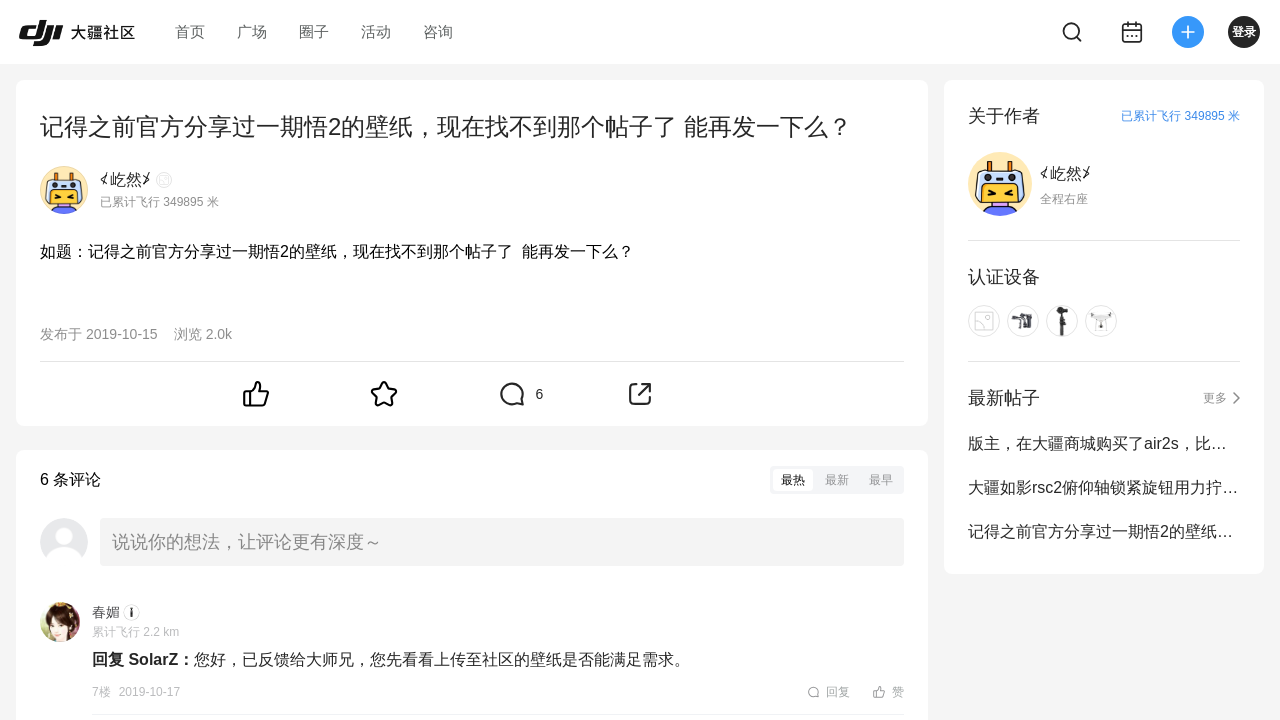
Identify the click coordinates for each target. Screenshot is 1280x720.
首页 (190, 31)
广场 (252, 31)
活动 (376, 31)
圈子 (314, 31)
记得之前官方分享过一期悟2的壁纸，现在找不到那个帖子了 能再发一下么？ (1104, 531)
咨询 (438, 31)
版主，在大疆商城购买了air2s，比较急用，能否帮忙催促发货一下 (1104, 443)
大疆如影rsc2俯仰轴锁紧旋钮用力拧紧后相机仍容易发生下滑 (1104, 487)
